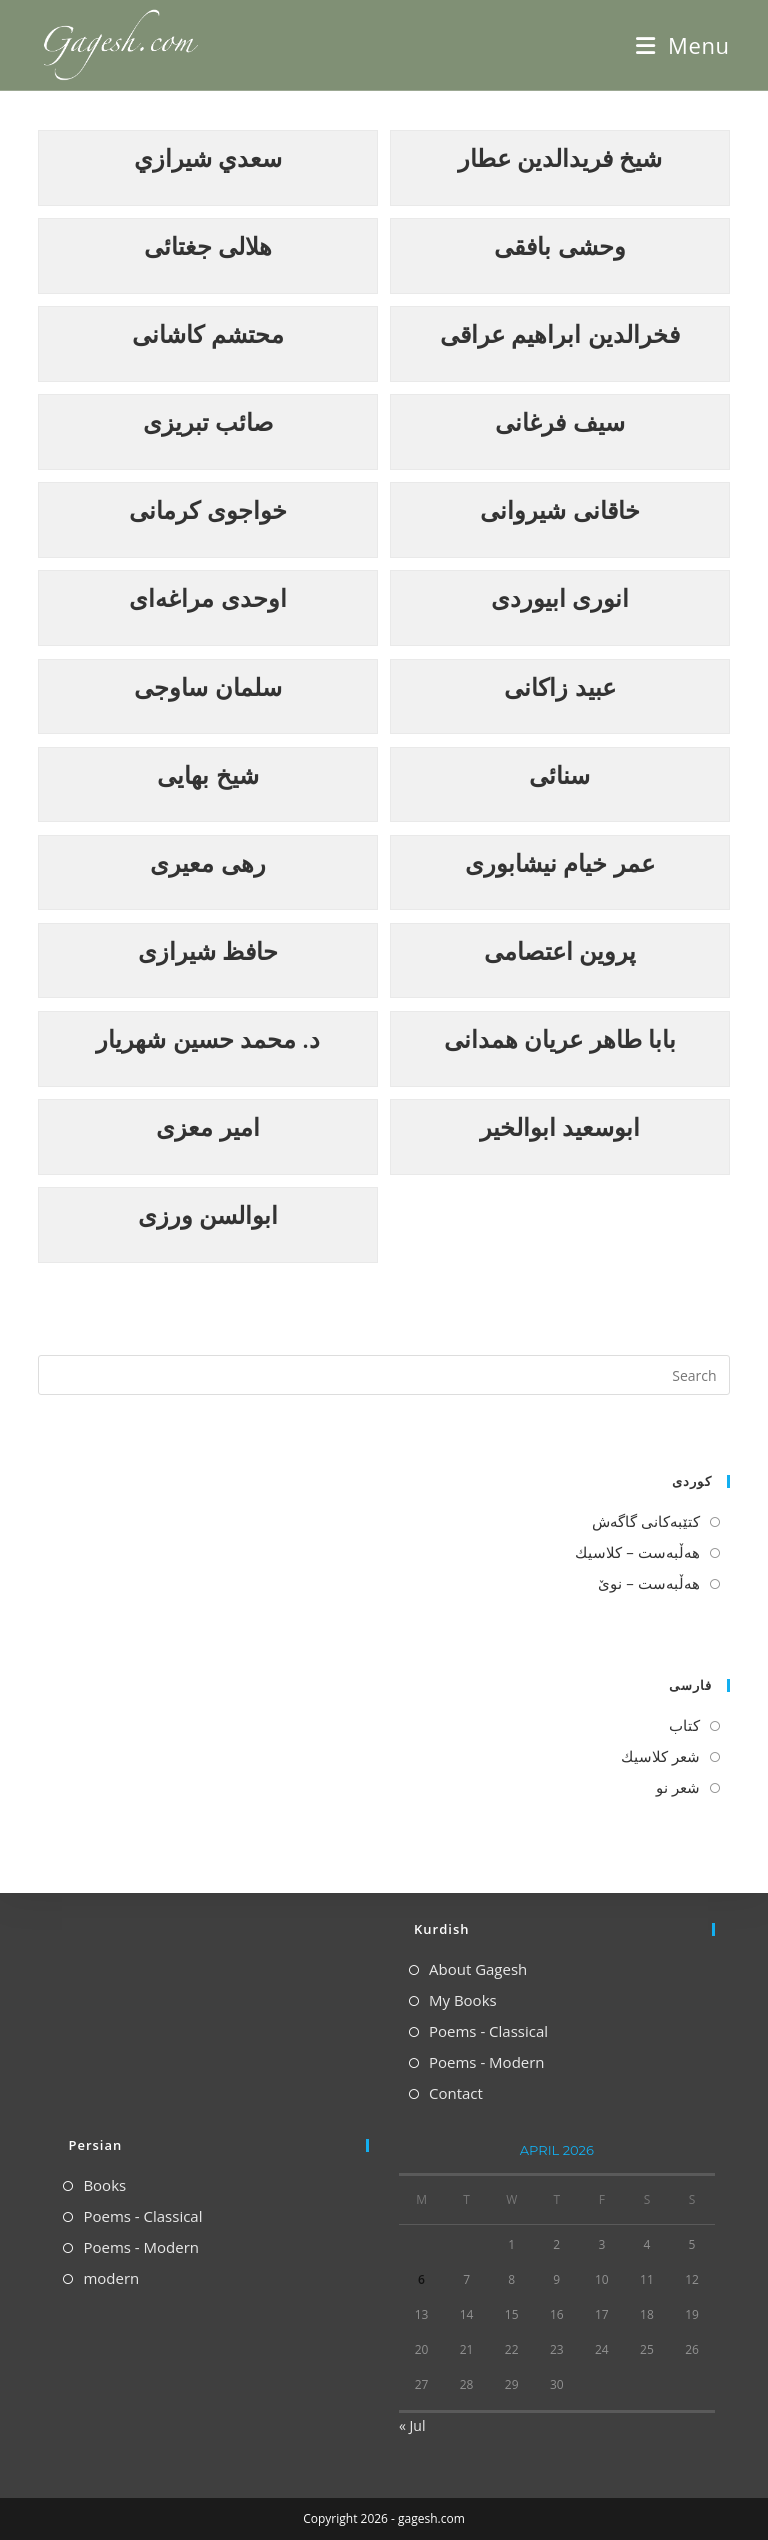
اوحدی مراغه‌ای (207, 597)
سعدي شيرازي (208, 157)
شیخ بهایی (207, 774)
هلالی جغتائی (208, 245)
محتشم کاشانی (207, 333)
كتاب (684, 1725)
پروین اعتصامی (560, 950)
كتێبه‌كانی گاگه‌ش (646, 1521)
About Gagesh (478, 1969)
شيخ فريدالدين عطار (560, 157)
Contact (456, 2093)
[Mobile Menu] (682, 45)
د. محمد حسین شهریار (207, 1038)
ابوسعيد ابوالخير (560, 1126)
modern (111, 2278)
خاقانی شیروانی (559, 509)
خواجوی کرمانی (207, 509)
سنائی (559, 774)
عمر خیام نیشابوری (559, 862)
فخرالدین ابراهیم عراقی (559, 333)
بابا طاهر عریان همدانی (560, 1038)
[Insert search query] (383, 1375)
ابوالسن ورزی (208, 1214)
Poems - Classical (488, 2031)
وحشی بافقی (559, 245)
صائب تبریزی (208, 421)
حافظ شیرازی (208, 950)
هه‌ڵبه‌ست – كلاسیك (637, 1552)
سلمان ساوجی (207, 686)
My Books (463, 2000)
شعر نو (678, 1787)
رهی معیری (207, 862)
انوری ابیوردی (560, 597)
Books (104, 2185)
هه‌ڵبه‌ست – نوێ (648, 1583)
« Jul (412, 2425)
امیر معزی (207, 1126)
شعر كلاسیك (660, 1756)
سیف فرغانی (559, 421)
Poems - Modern (487, 2062)
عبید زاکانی (559, 686)
